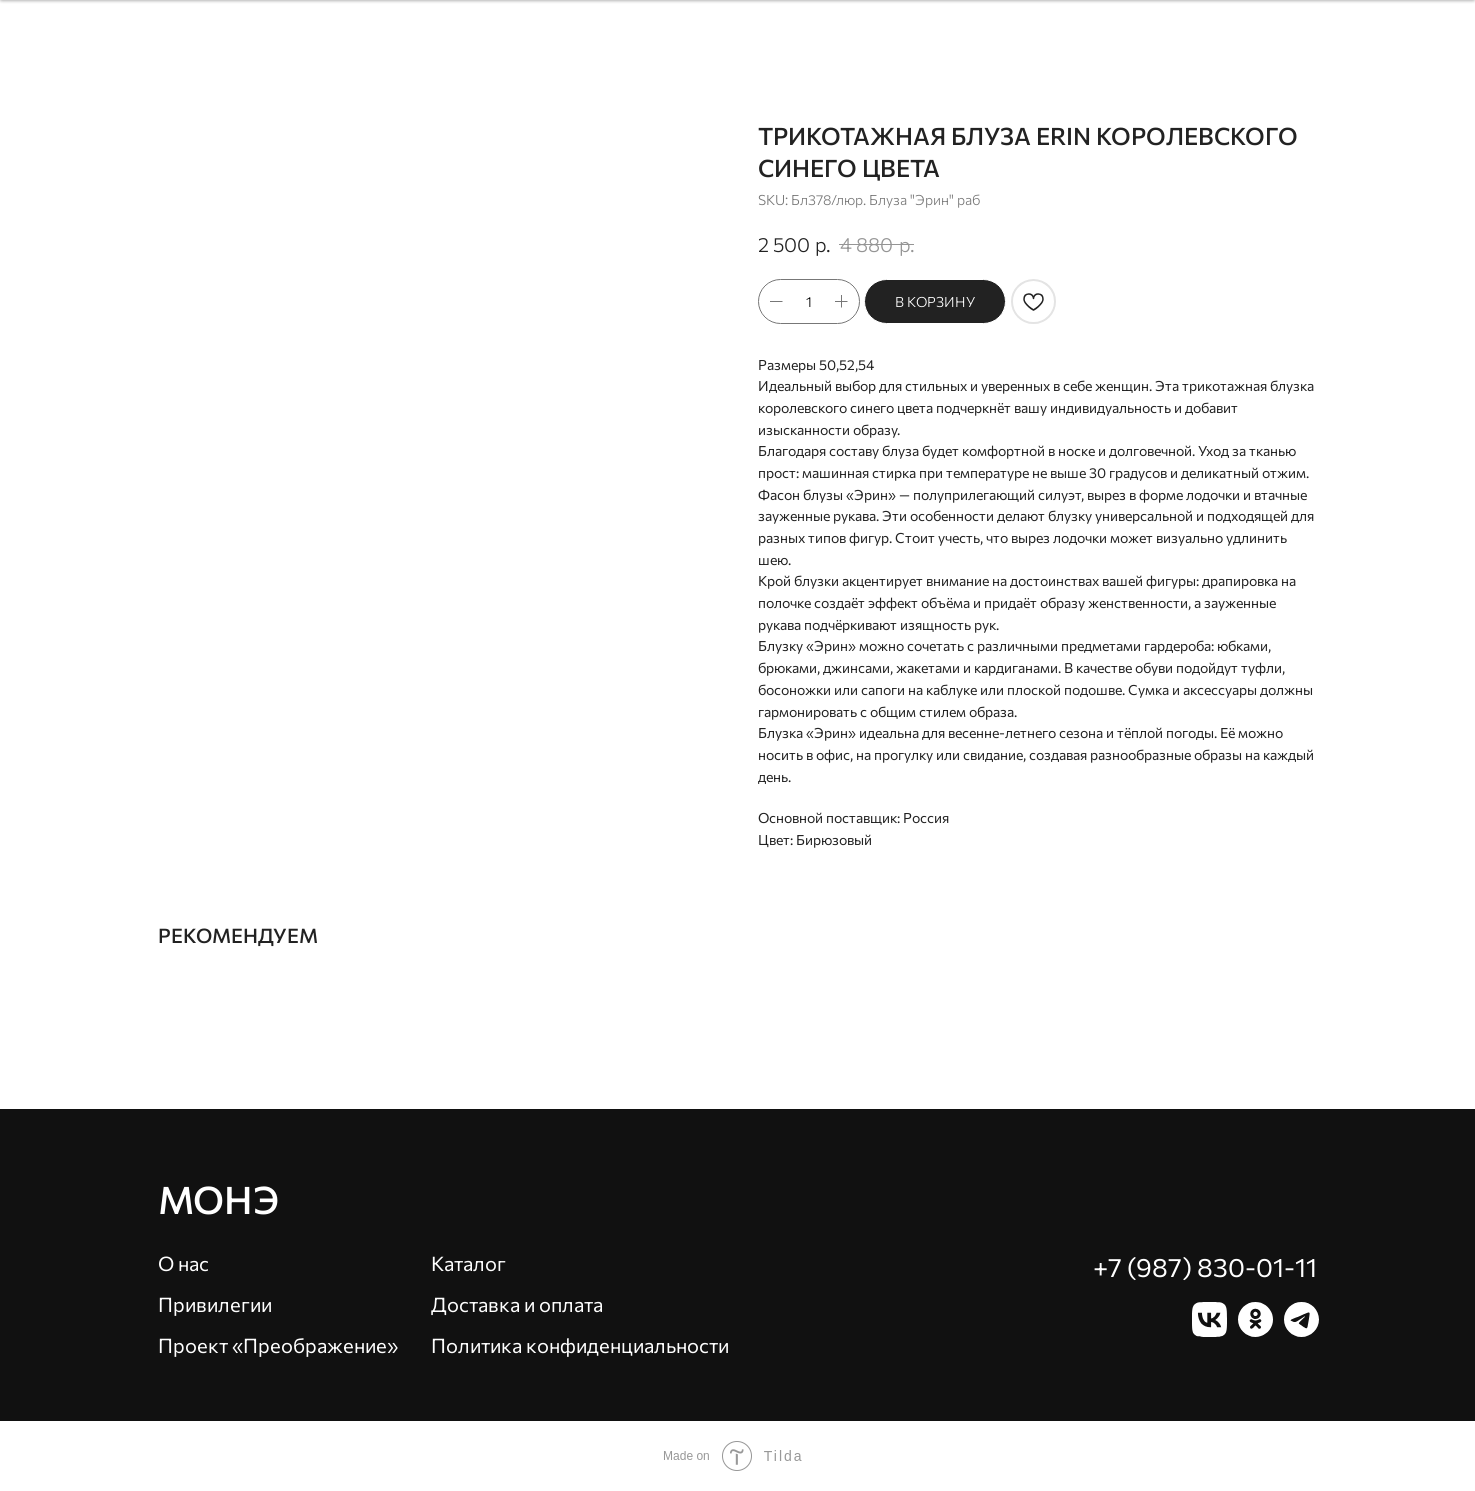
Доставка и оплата (517, 1304)
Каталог (468, 1263)
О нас (183, 1263)
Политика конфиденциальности (580, 1345)
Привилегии (215, 1304)
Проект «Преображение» (278, 1345)
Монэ (218, 1198)
